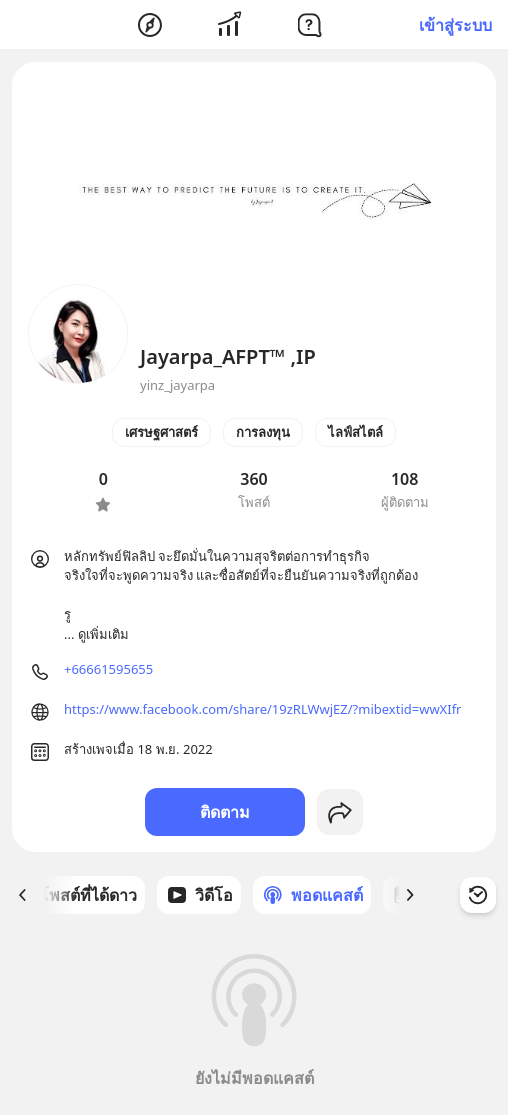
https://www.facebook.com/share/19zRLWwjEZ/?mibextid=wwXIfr (263, 709)
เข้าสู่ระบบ (455, 25)
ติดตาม (225, 812)
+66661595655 (108, 669)
